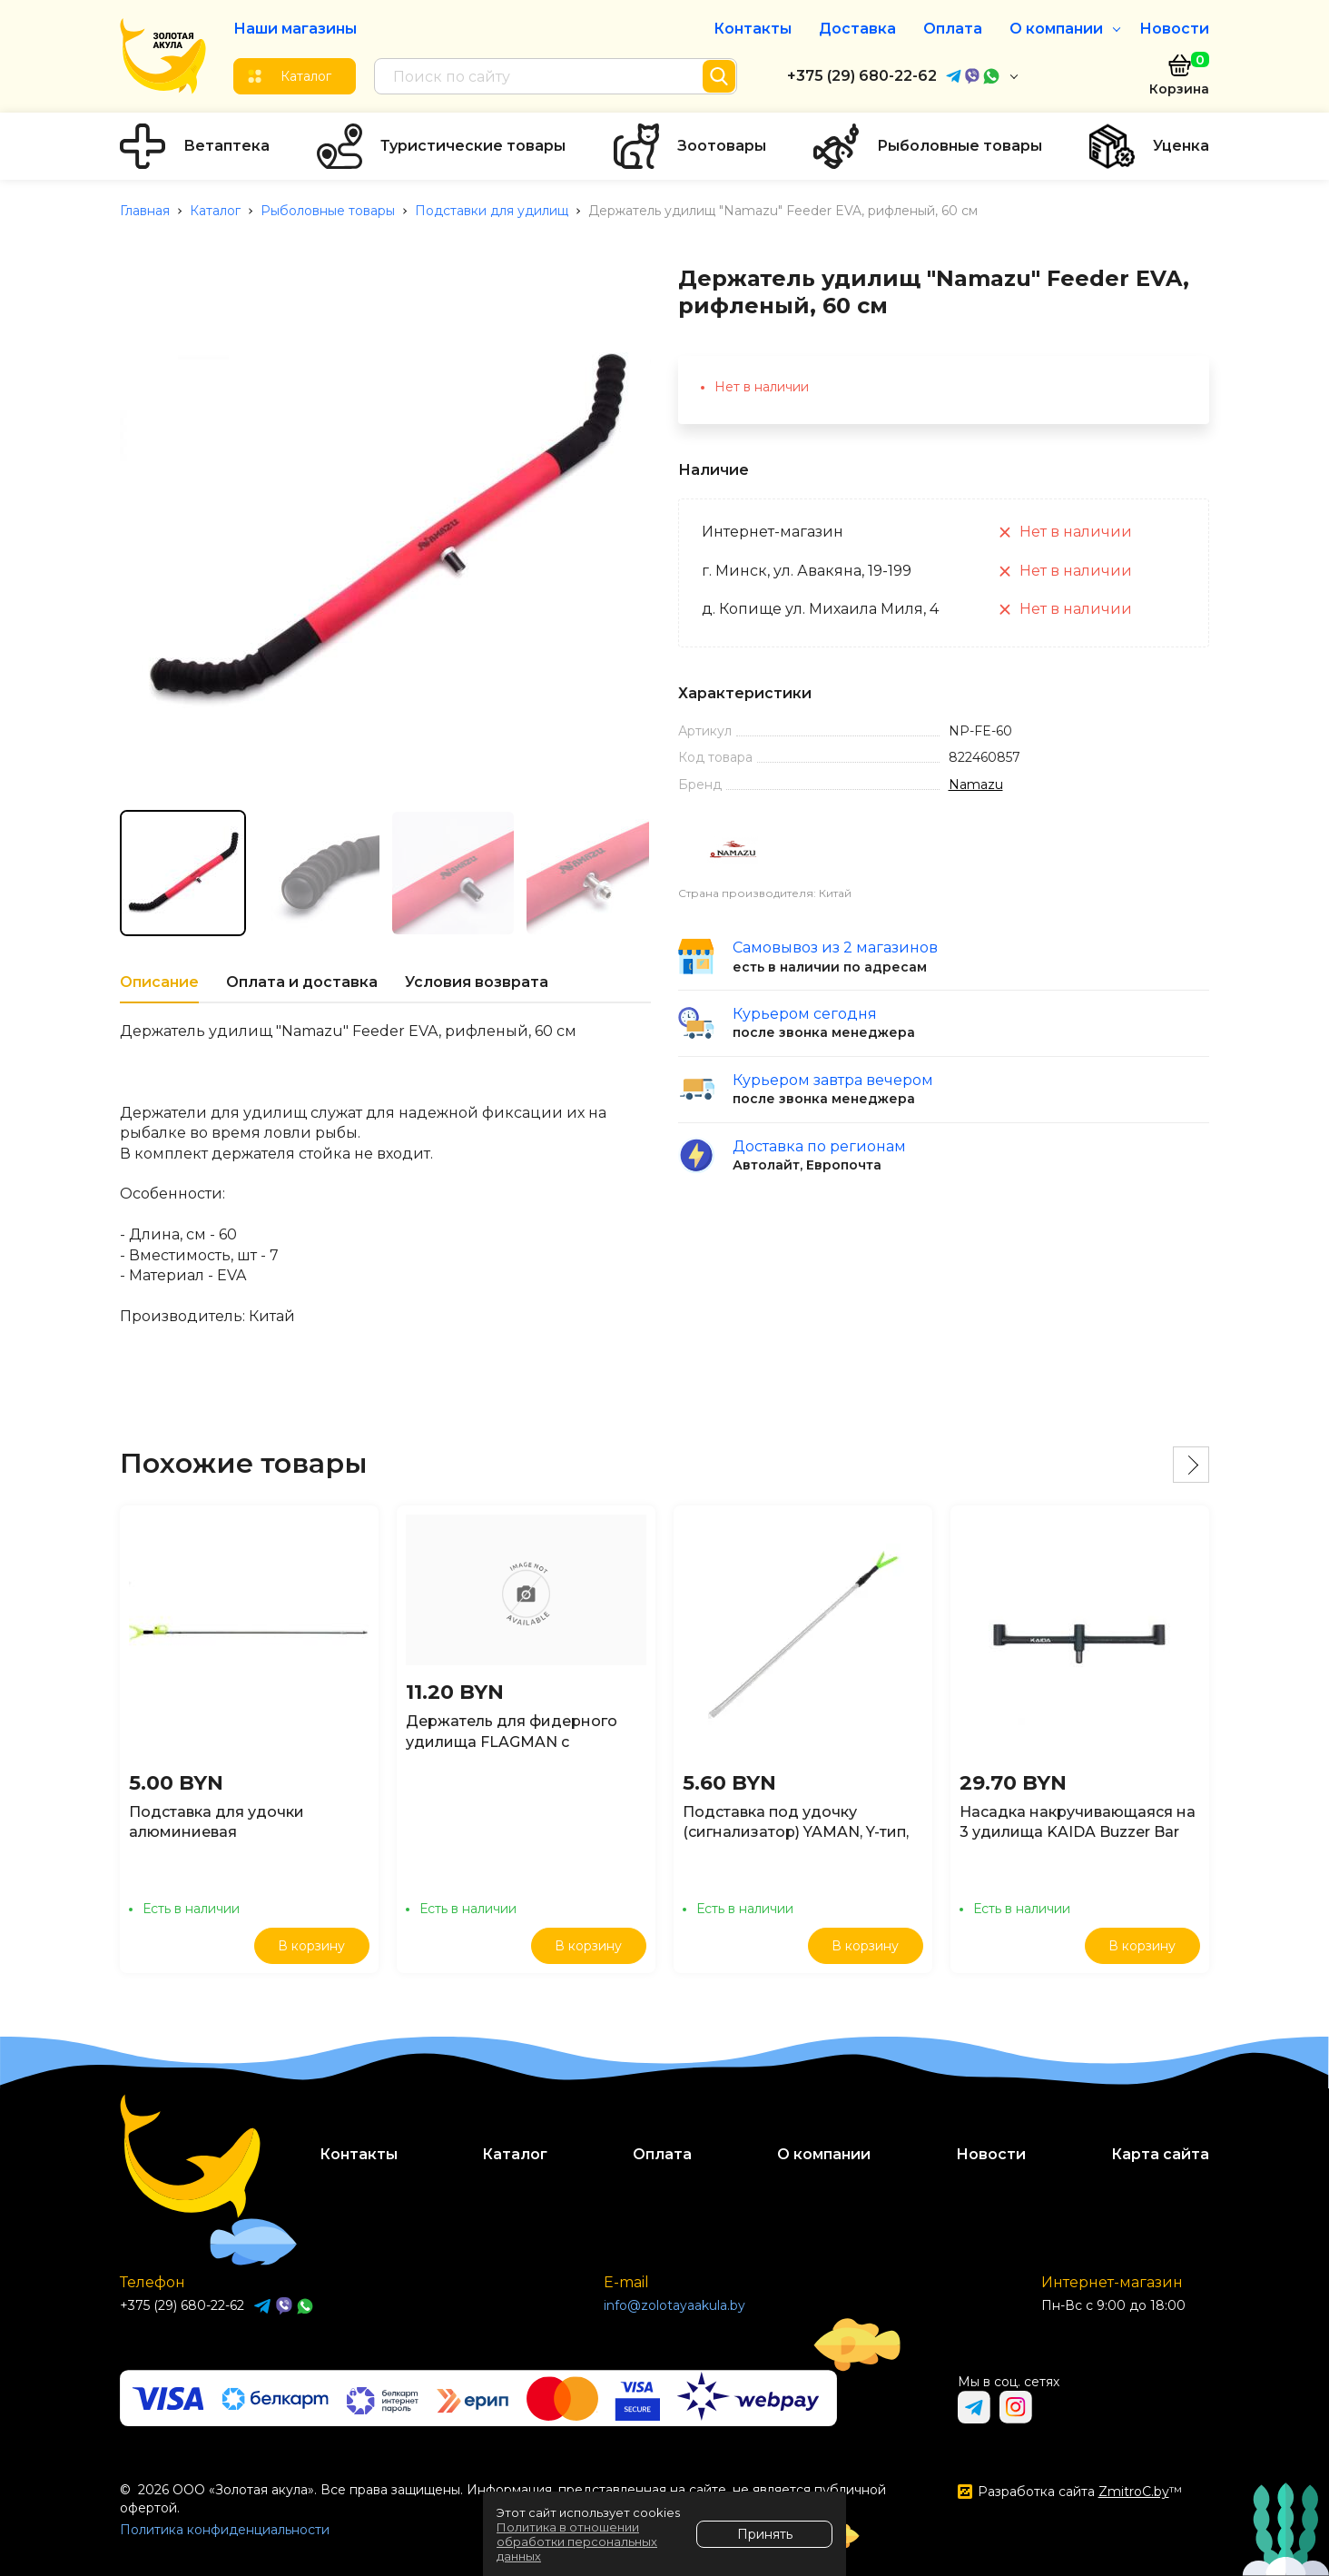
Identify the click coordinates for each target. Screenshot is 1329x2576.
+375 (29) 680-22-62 (862, 75)
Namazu (976, 784)
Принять (764, 2534)
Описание (159, 982)
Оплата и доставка (302, 982)
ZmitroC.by (1133, 2491)
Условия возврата (476, 982)
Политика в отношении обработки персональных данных (577, 2541)
